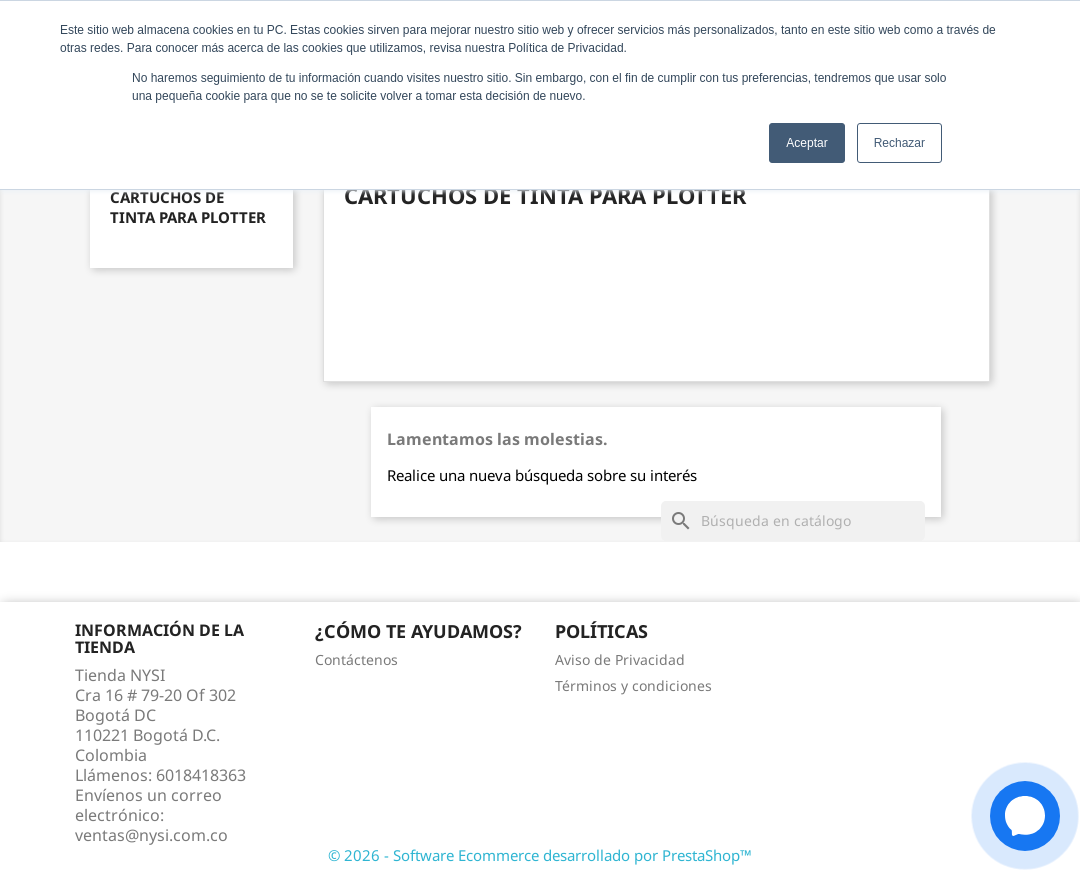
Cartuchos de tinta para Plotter (188, 207)
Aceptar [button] (806, 143)
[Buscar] (793, 521)
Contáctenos (356, 659)
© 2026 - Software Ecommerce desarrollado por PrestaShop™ (540, 855)
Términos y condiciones (633, 685)
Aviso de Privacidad (620, 659)
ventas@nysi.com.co (151, 835)
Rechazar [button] (899, 143)
